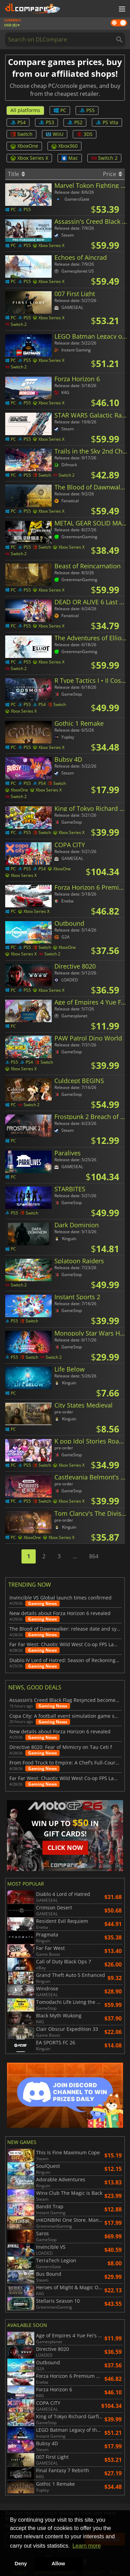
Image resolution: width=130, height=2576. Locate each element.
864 (93, 1556)
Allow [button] (58, 2563)
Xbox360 (64, 146)
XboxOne (24, 146)
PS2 (75, 122)
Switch (21, 134)
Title (16, 174)
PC (59, 110)
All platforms (25, 110)
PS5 (87, 110)
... (75, 1556)
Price (112, 174)
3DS (85, 134)
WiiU (54, 134)
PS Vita (107, 122)
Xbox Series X (29, 158)
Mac (69, 158)
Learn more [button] (86, 2546)
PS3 (46, 122)
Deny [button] (21, 2563)
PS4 (18, 122)
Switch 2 (104, 158)
